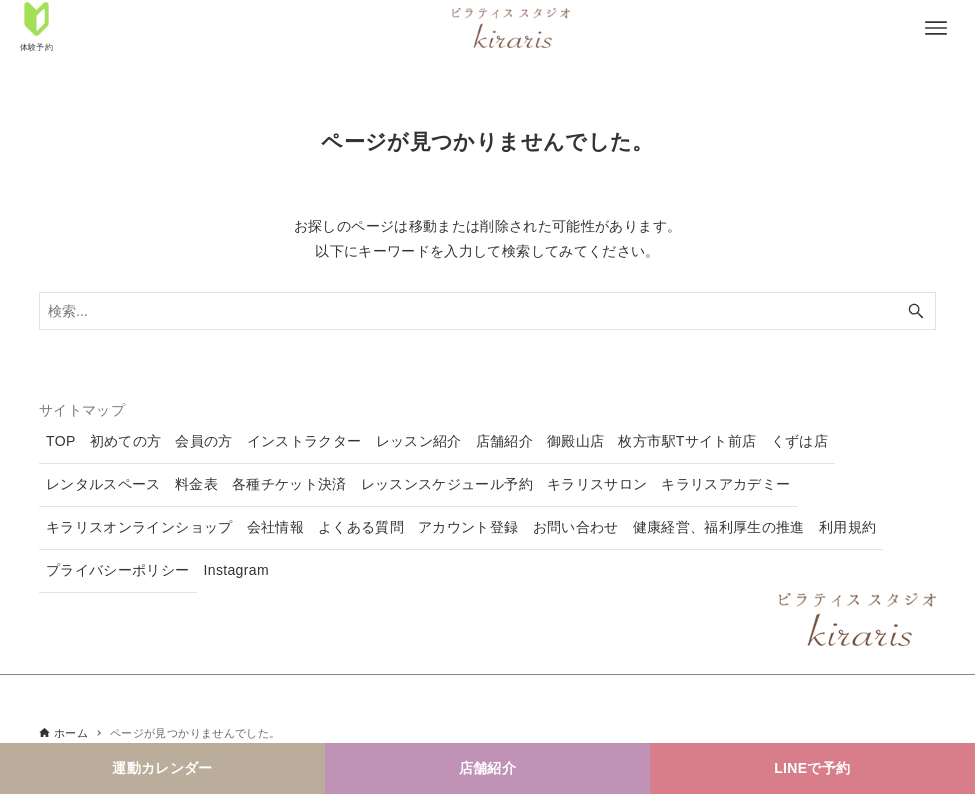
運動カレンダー (162, 768)
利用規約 (847, 527)
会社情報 (275, 527)
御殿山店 (575, 441)
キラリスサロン (597, 484)
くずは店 (799, 441)
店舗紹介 (487, 768)
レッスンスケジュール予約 (447, 484)
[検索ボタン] (916, 311)
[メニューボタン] (936, 28)
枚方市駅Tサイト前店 (687, 441)
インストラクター (304, 441)
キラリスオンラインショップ (139, 527)
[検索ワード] (487, 311)
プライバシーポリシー (118, 570)
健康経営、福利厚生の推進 (719, 527)
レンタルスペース (103, 484)
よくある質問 (361, 527)
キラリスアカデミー (725, 484)
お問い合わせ (576, 527)
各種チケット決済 (289, 484)
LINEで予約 (812, 768)
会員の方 (203, 441)
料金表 (196, 484)
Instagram (236, 570)
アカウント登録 (468, 527)
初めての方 (126, 441)
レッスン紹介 (419, 441)
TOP (61, 441)
